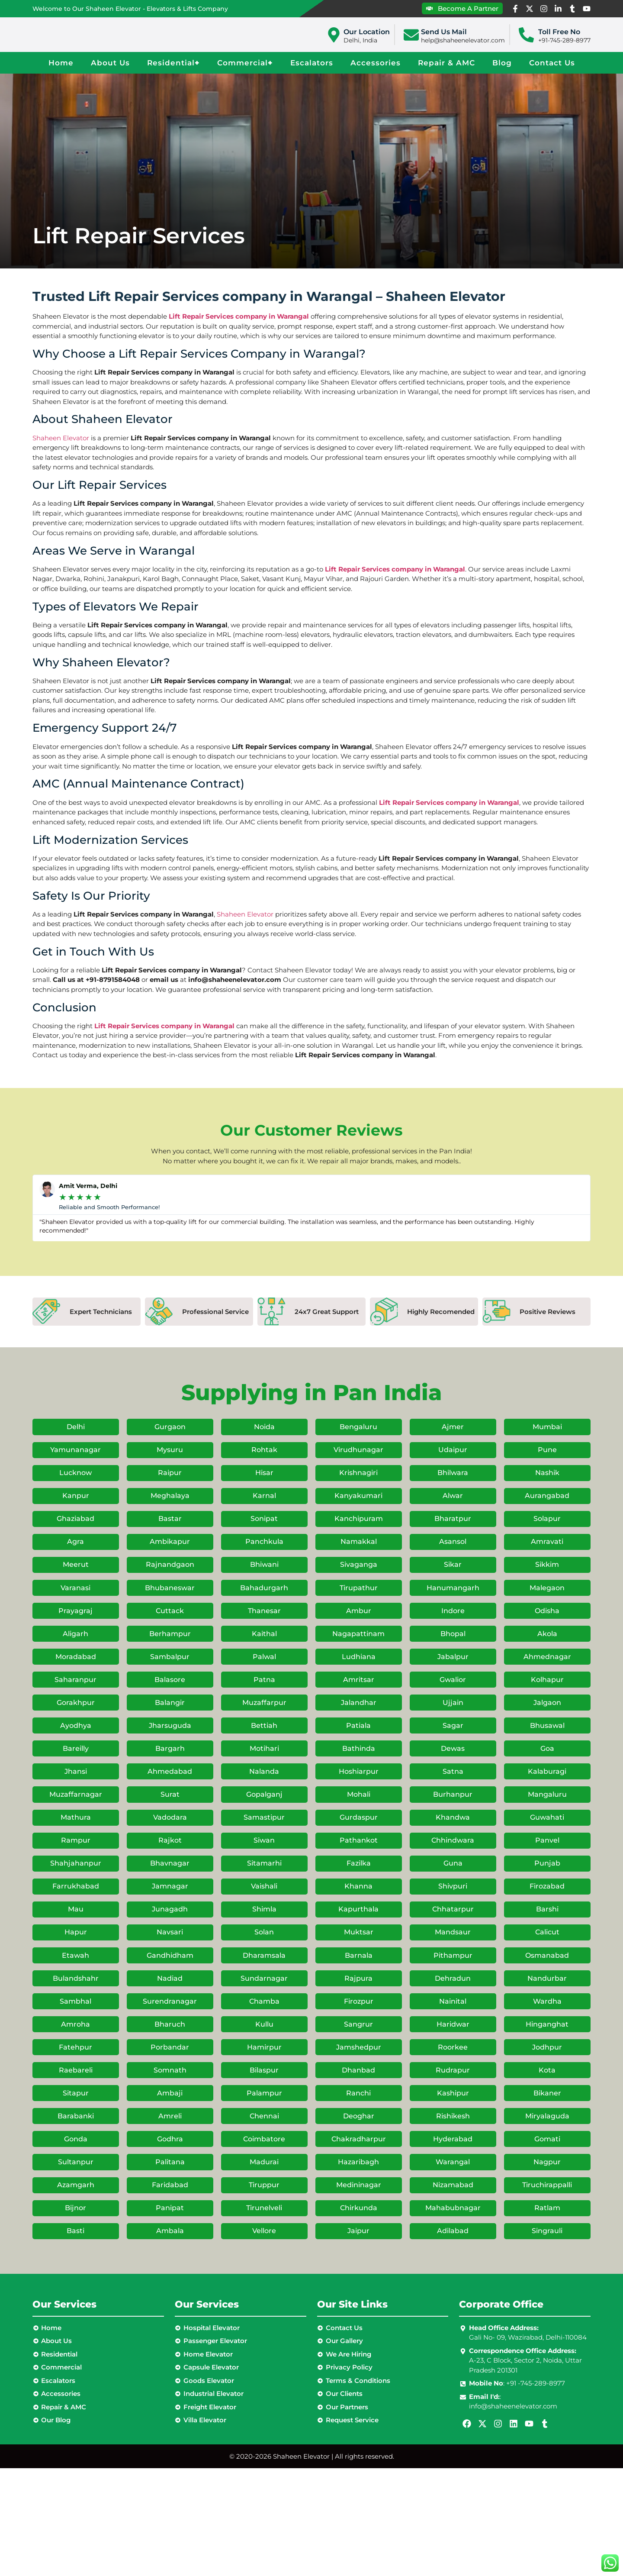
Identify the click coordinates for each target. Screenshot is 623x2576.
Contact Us (552, 62)
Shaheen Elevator (60, 438)
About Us (110, 62)
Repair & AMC (446, 62)
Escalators (311, 62)
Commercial (245, 62)
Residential (173, 62)
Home (61, 62)
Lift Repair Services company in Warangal (239, 316)
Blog (502, 62)
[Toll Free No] (526, 34)
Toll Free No (559, 32)
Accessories (375, 62)
